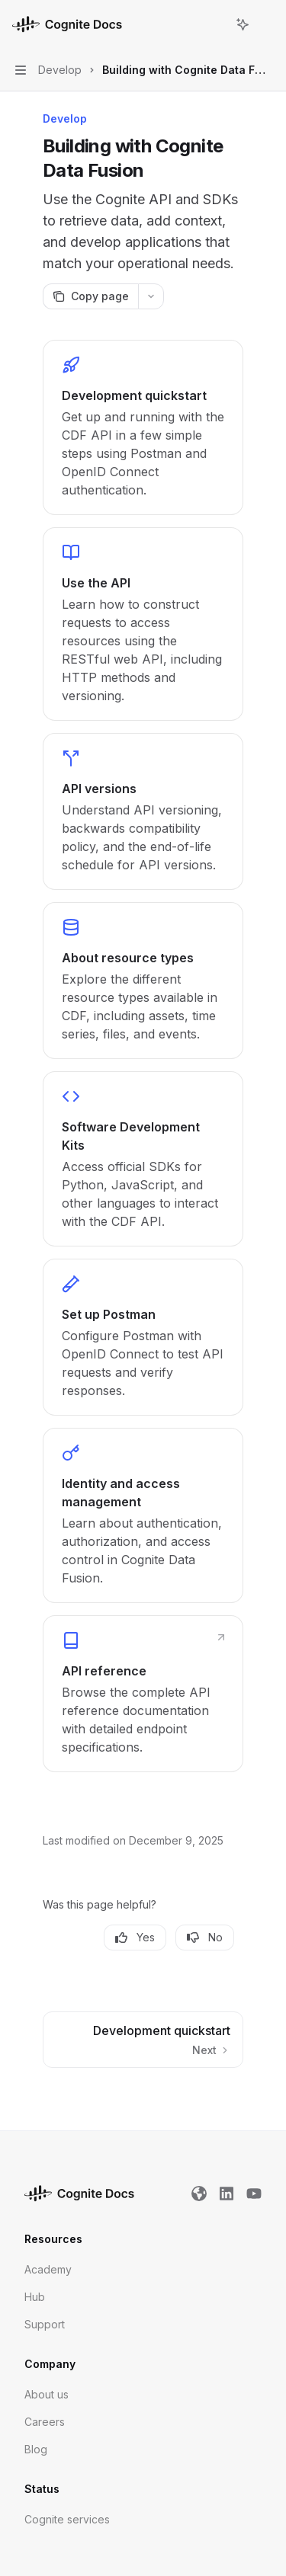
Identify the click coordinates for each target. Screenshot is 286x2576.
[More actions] (266, 24)
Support (44, 2324)
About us (46, 2394)
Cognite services (67, 2519)
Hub (34, 2296)
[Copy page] (90, 296)
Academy (48, 2269)
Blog (35, 2449)
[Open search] (214, 24)
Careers (44, 2421)
